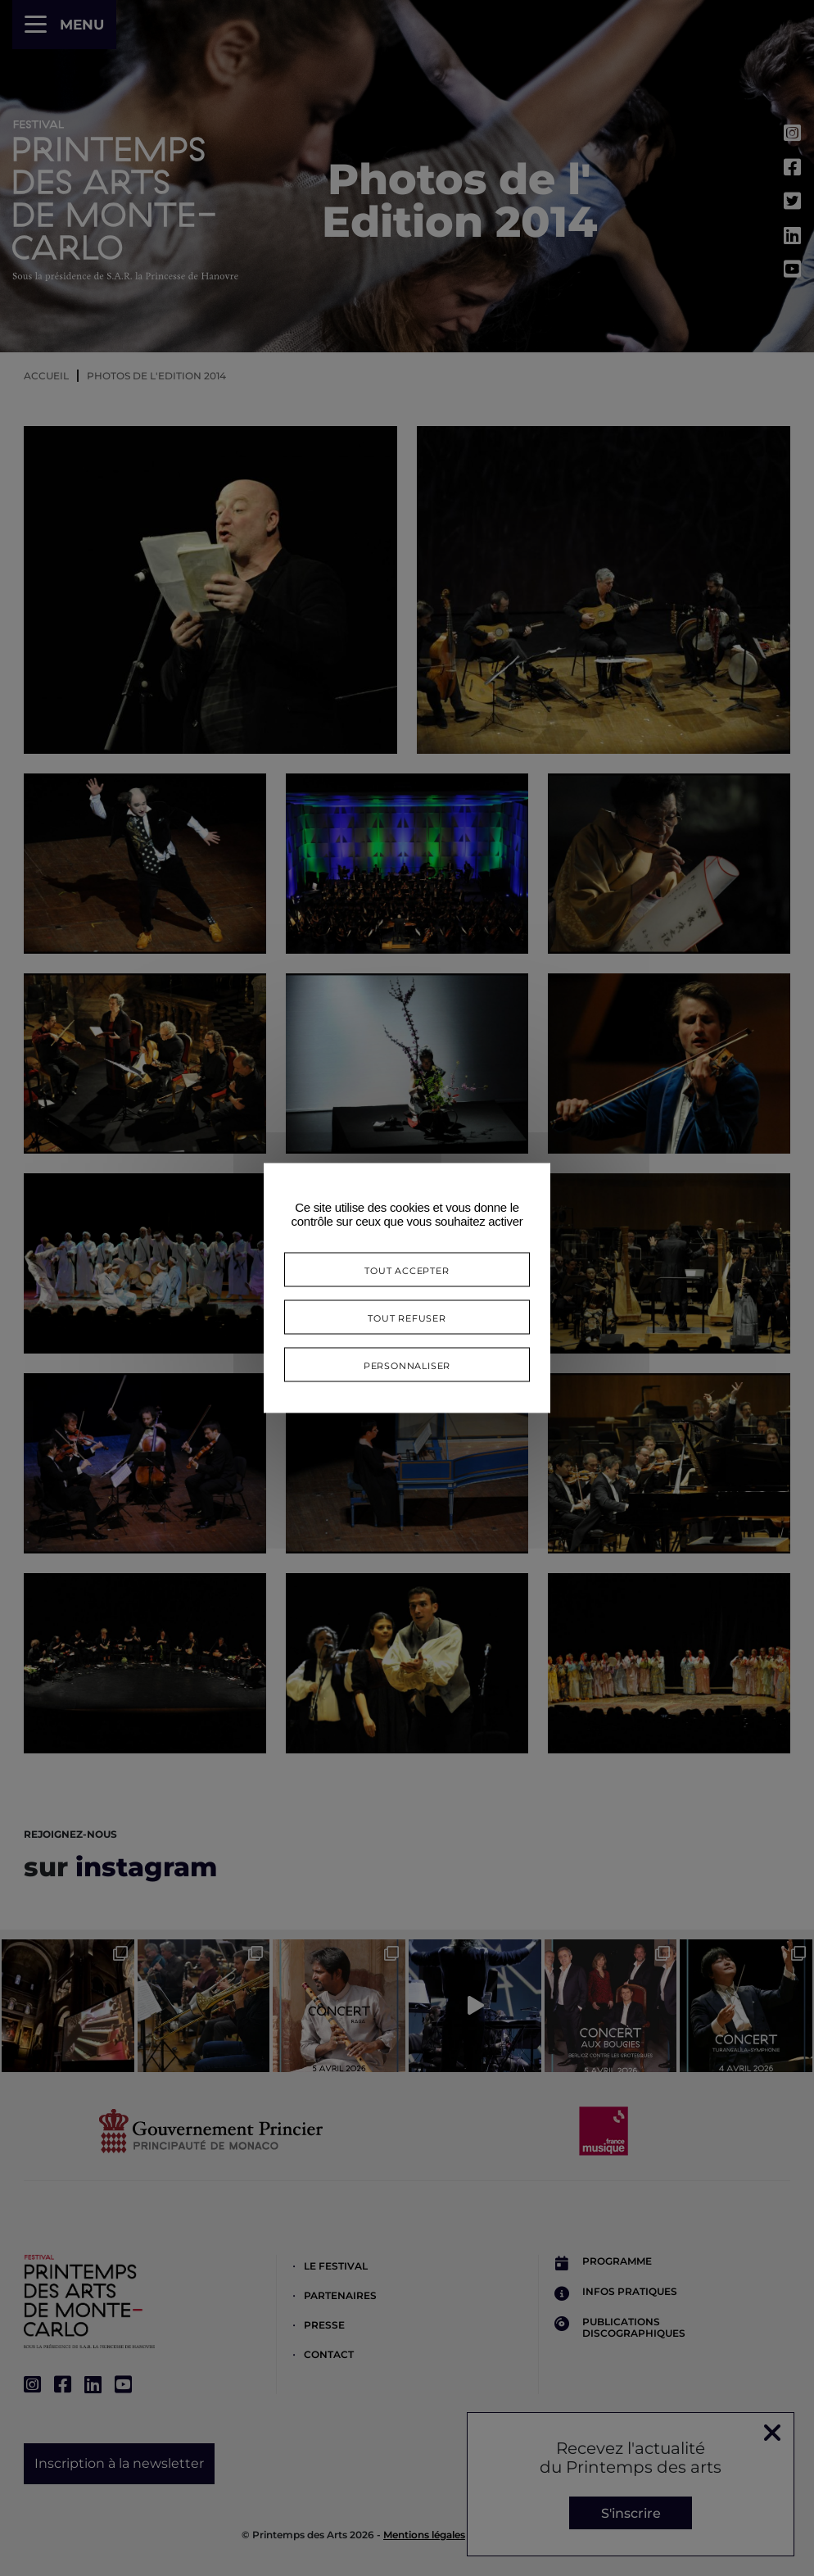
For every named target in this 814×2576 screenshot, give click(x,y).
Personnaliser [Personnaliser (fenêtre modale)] (407, 1364)
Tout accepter (406, 1269)
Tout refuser (407, 1317)
